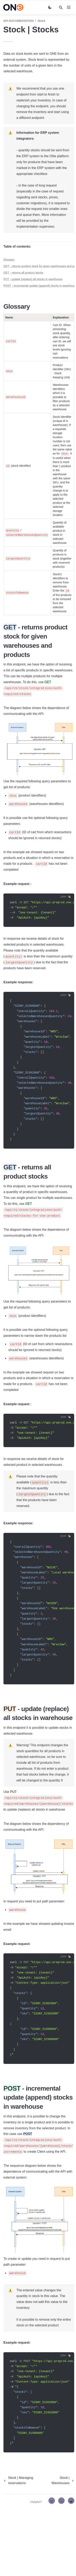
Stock (41, 20)
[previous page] (23, 2480)
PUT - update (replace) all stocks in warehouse (32, 279)
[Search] (61, 7)
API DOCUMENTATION (18, 20)
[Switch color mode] (50, 7)
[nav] (69, 7)
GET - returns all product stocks (23, 272)
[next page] (60, 2480)
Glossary (9, 259)
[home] (13, 7)
